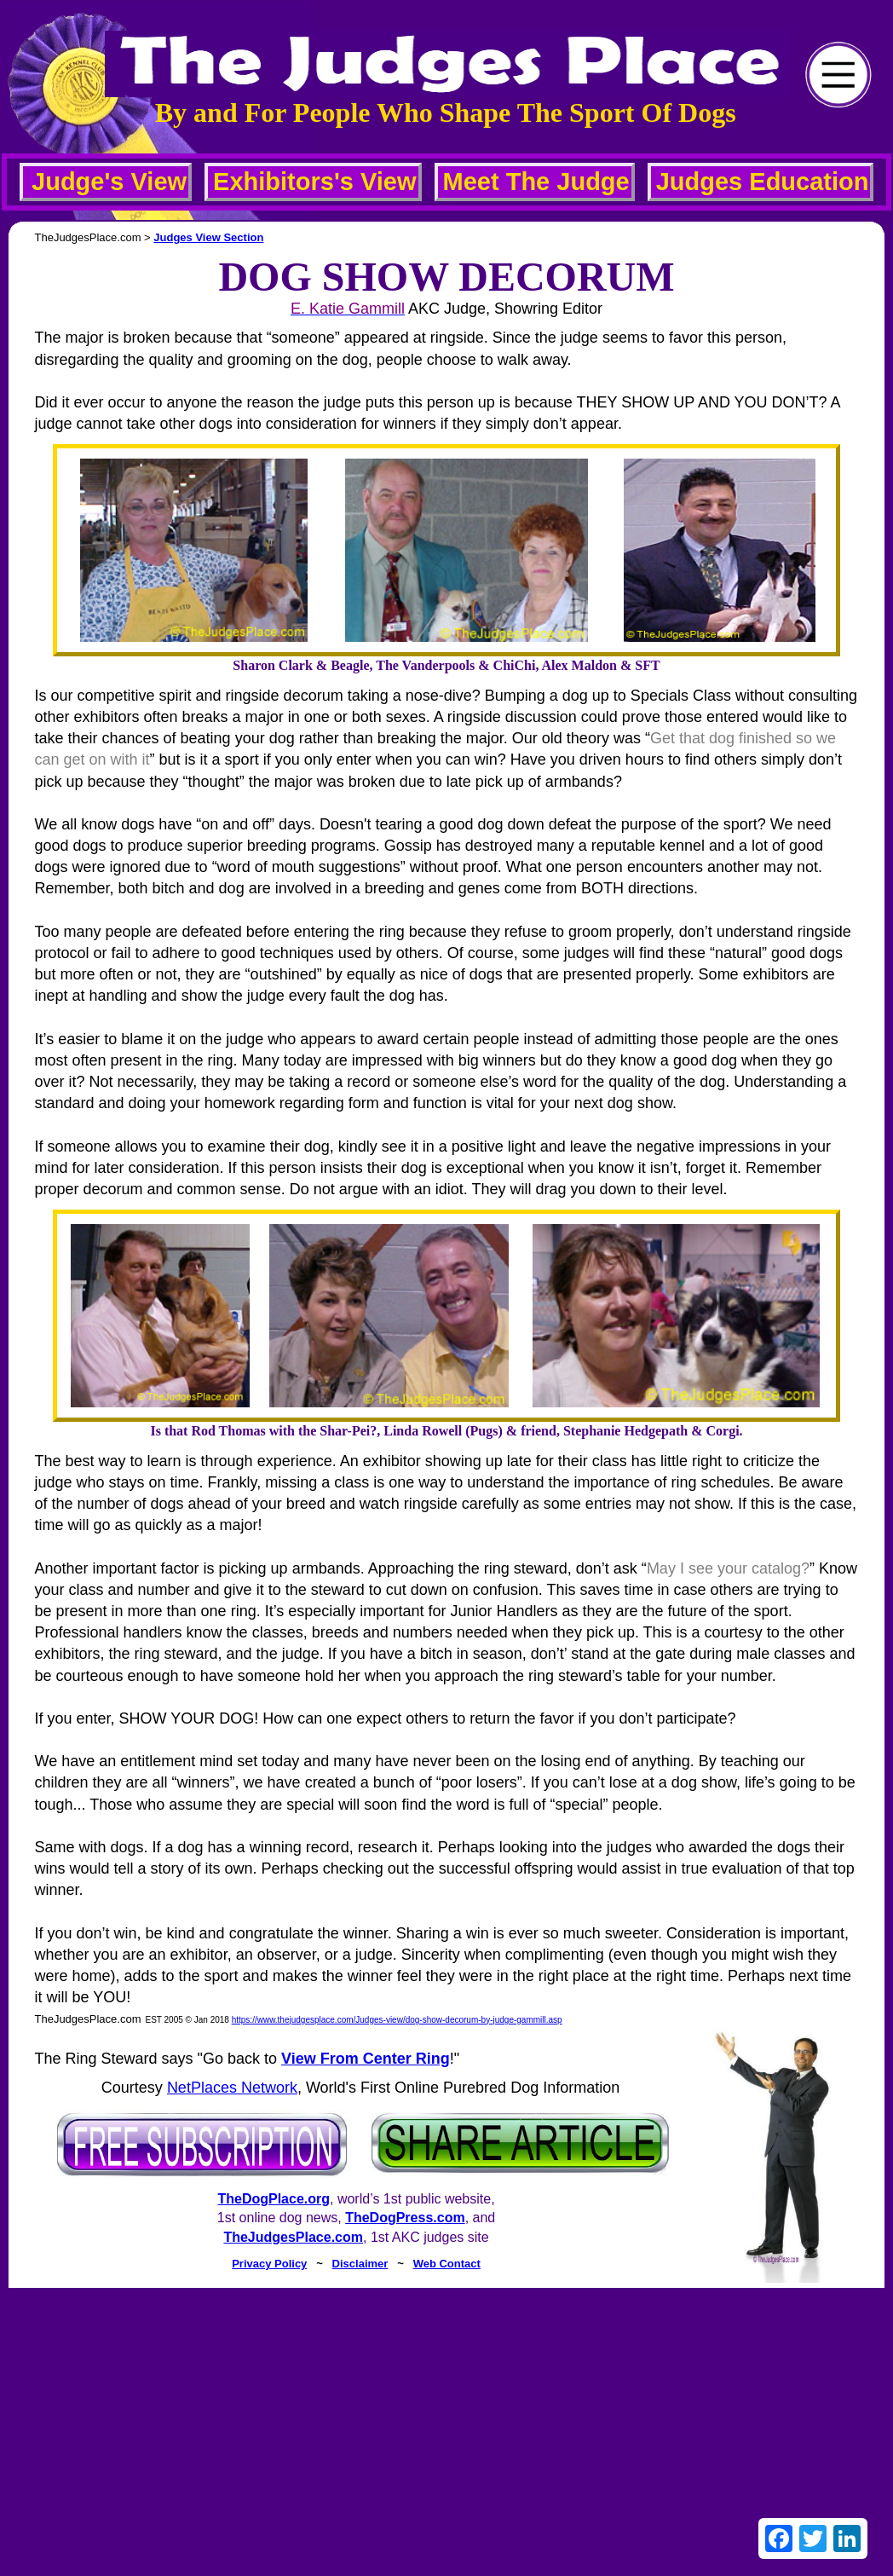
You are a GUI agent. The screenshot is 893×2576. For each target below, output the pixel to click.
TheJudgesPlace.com (293, 2237)
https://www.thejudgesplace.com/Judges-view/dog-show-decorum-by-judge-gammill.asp (397, 2019)
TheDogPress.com (404, 2217)
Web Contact (447, 2263)
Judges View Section (208, 237)
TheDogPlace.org (273, 2199)
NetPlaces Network (232, 2087)
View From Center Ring (365, 2058)
